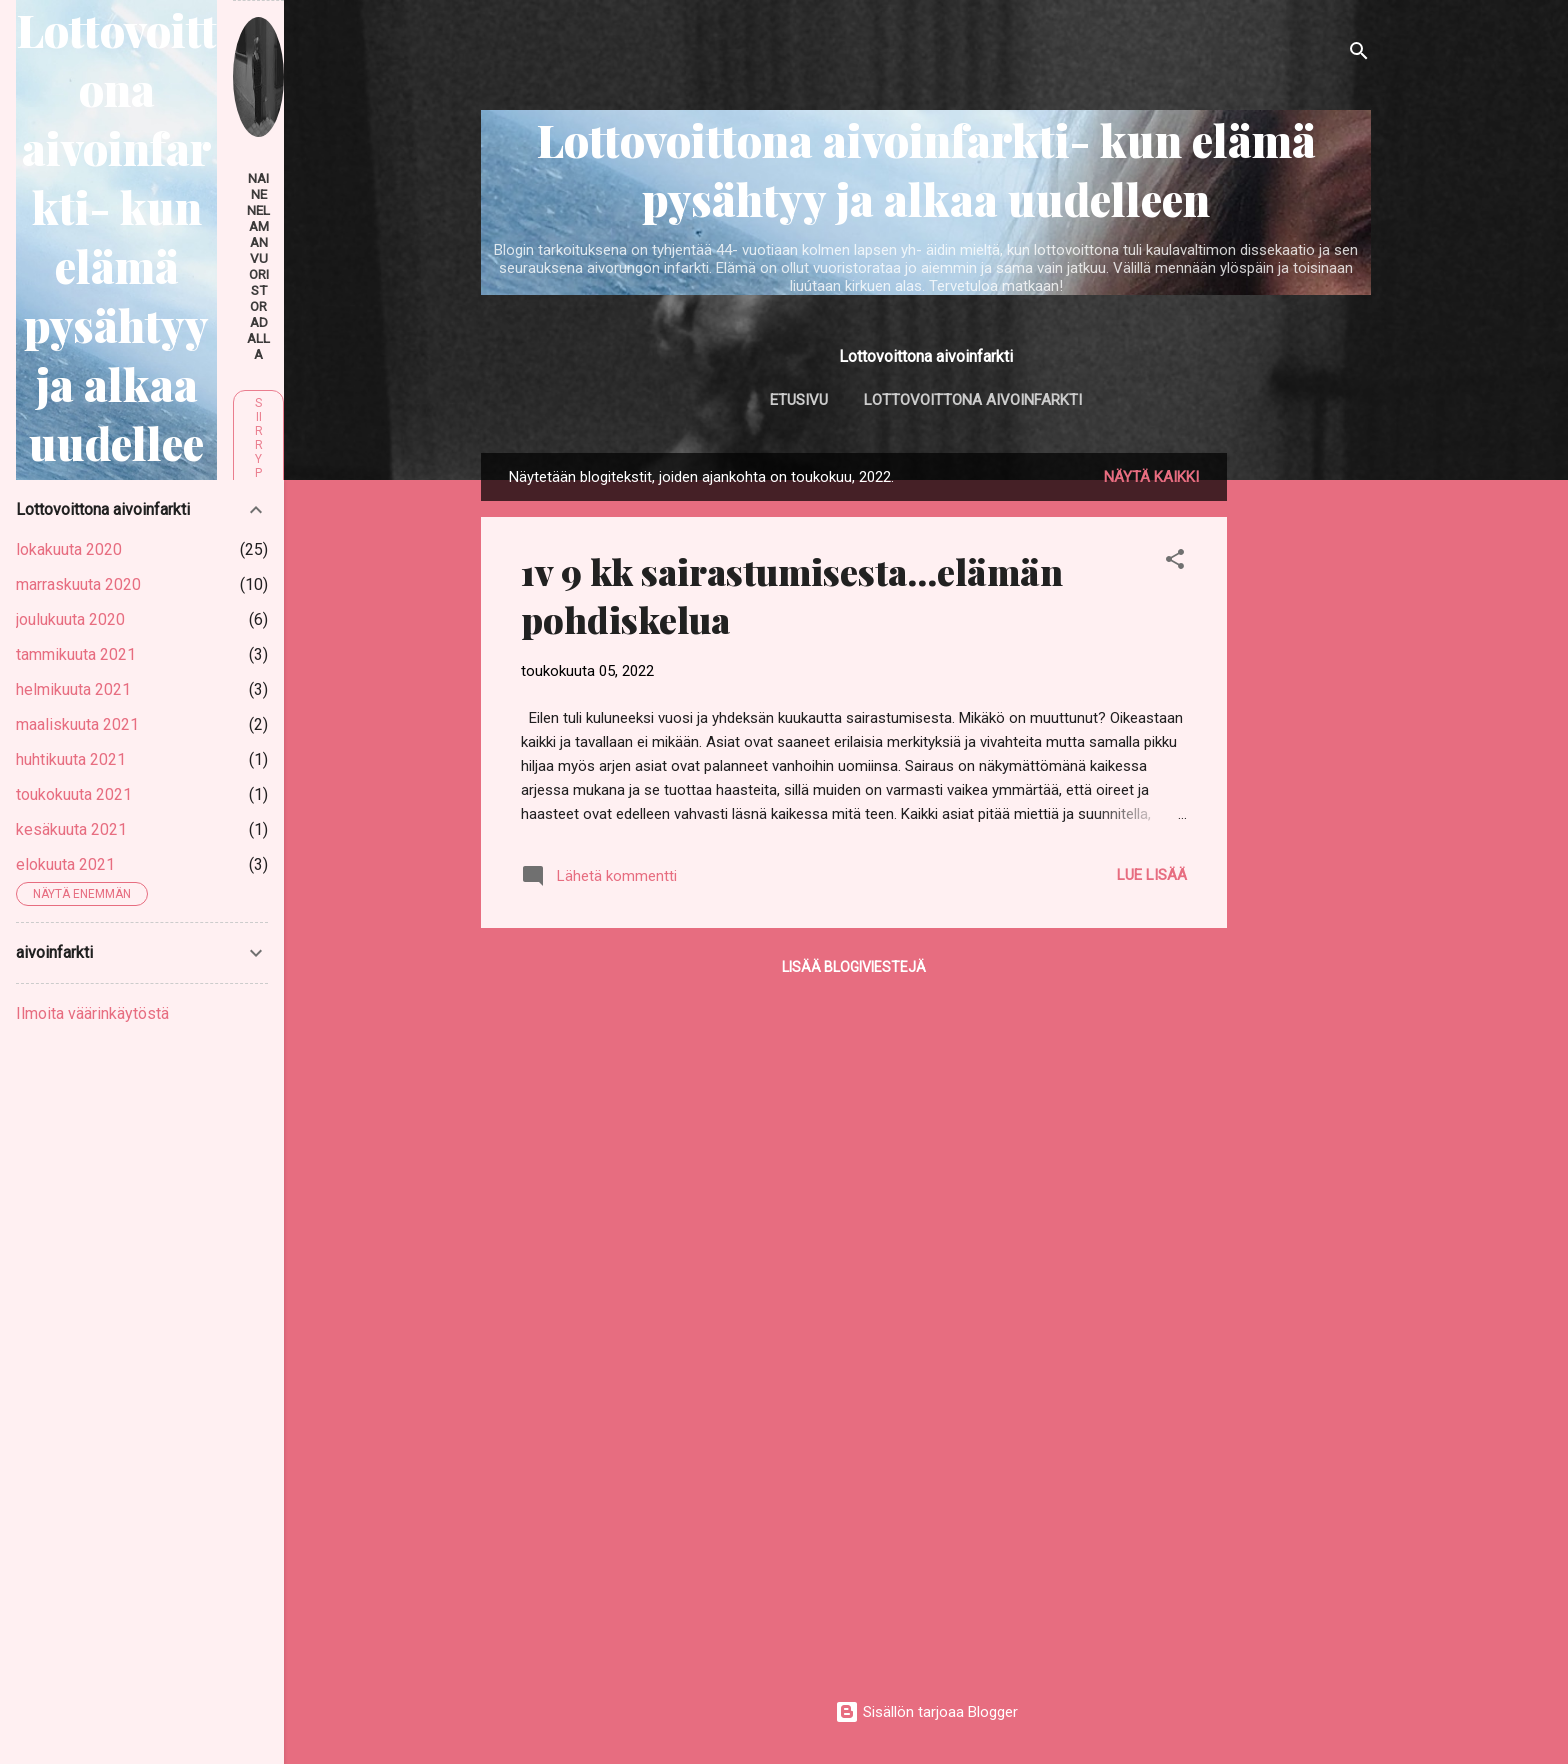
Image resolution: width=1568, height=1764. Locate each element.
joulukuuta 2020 (70, 619)
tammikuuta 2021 (76, 654)
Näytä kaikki (1151, 477)
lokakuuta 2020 (69, 549)
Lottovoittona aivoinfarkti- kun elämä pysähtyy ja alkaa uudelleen (926, 169)
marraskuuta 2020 (78, 584)
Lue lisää (1152, 875)
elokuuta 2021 (65, 864)
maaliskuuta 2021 (77, 724)
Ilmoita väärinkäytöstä (92, 1013)
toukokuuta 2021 (74, 794)
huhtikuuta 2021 (71, 759)
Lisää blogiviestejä (854, 967)
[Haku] (1359, 54)
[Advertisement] (1307, 753)
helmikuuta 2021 (73, 689)
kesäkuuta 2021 (71, 829)
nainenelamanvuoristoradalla (258, 266)
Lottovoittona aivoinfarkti (973, 400)
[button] (1175, 562)
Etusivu (799, 400)
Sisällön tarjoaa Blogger (926, 1712)
